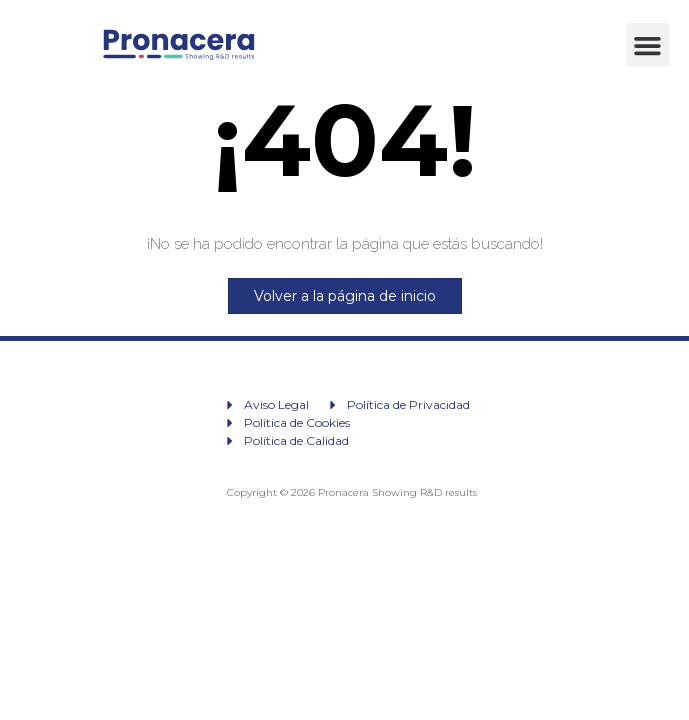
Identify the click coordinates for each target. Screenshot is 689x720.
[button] (648, 45)
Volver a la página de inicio (345, 296)
